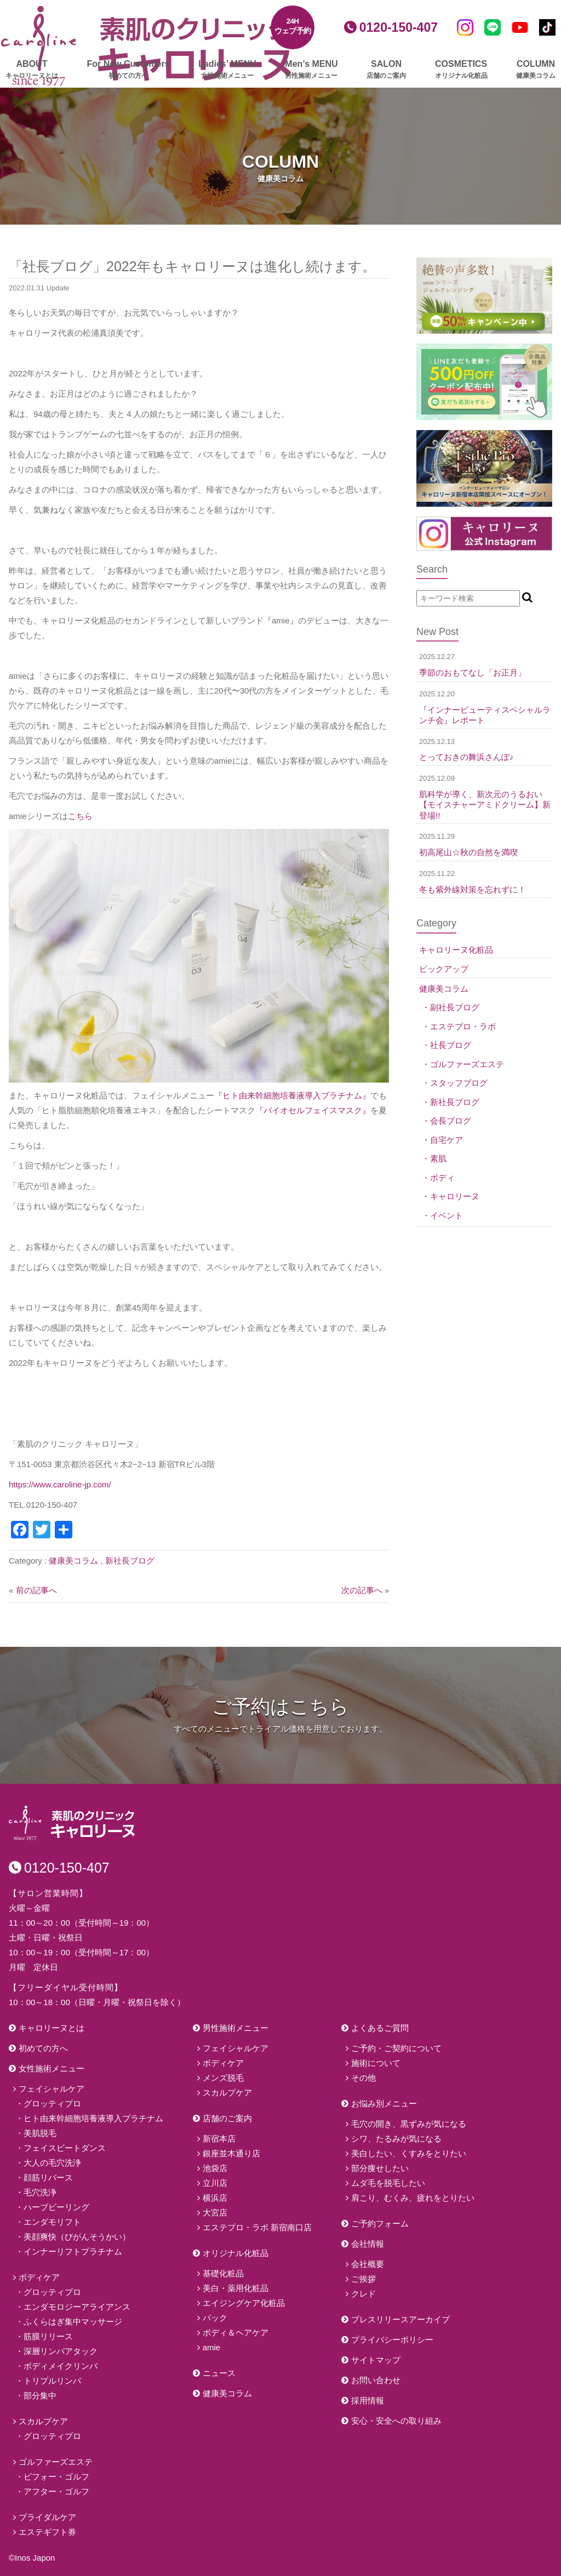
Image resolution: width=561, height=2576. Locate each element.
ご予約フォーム (380, 2223)
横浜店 (215, 2197)
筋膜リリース (48, 2336)
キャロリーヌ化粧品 (456, 949)
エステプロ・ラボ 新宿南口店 (257, 2227)
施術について (375, 2063)
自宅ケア (446, 1139)
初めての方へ (43, 2048)
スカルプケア (43, 2421)
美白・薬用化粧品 (235, 2288)
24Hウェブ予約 (292, 26)
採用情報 (367, 2400)
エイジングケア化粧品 (244, 2303)
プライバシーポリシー (392, 2339)
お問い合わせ (375, 2380)
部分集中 (40, 2395)
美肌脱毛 (40, 2133)
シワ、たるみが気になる (396, 2138)
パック (215, 2317)
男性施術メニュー (235, 2028)
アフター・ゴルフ (56, 2491)
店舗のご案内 (227, 2118)
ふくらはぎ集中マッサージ (73, 2321)
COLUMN (536, 70)
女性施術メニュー (51, 2068)
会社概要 (367, 2264)
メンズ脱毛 (223, 2077)
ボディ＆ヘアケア (235, 2332)
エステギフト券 (47, 2532)
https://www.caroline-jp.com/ (60, 1484)
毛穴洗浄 (40, 2192)
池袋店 (215, 2168)
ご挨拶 (363, 2278)
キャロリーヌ (454, 1196)
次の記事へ (361, 1590)
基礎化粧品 (223, 2273)
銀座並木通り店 (231, 2153)
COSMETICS (461, 70)
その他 (363, 2077)
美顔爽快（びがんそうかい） (77, 2236)
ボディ (442, 1177)
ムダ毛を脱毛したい (388, 2183)
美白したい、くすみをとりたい (408, 2153)
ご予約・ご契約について (396, 2048)
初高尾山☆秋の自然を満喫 (468, 852)
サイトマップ (375, 2360)
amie (212, 2347)
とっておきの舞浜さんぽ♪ (466, 757)
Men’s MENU (311, 70)
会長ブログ (450, 1120)
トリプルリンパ (52, 2380)
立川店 (215, 2183)
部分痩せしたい (380, 2168)
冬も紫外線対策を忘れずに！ (472, 889)
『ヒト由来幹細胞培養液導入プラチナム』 (292, 1095)
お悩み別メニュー (384, 2103)
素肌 (438, 1158)
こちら (80, 816)
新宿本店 (219, 2138)
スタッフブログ (459, 1082)
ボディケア (39, 2277)
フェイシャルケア (51, 2088)
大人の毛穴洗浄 (52, 2162)
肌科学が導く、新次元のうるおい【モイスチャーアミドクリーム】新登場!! (485, 804)
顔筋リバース (48, 2177)
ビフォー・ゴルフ (56, 2476)
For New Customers (128, 70)
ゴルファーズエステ (467, 1064)
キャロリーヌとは (51, 2028)
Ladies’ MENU (227, 70)
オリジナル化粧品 (235, 2253)
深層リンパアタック (61, 2351)
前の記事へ (36, 1590)
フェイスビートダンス (65, 2148)
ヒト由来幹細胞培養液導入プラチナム (93, 2118)
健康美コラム (73, 1560)
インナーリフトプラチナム (73, 2251)
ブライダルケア (47, 2517)
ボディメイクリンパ (61, 2366)
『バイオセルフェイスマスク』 (312, 1110)
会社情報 (367, 2243)
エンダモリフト (52, 2221)
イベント (446, 1215)
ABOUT (31, 70)
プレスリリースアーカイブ (400, 2319)
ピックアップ (443, 969)
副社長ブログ (454, 1007)
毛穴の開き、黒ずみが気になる (408, 2123)
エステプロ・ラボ (463, 1026)
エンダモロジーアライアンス (77, 2306)
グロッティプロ (52, 2103)
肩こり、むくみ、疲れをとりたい (412, 2197)
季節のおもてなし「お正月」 (472, 672)
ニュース (219, 2373)
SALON (386, 70)
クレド (363, 2293)
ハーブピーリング (56, 2207)
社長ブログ (450, 1045)
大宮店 (215, 2212)
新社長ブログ (129, 1560)
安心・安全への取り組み (396, 2420)
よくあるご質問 (380, 2028)
